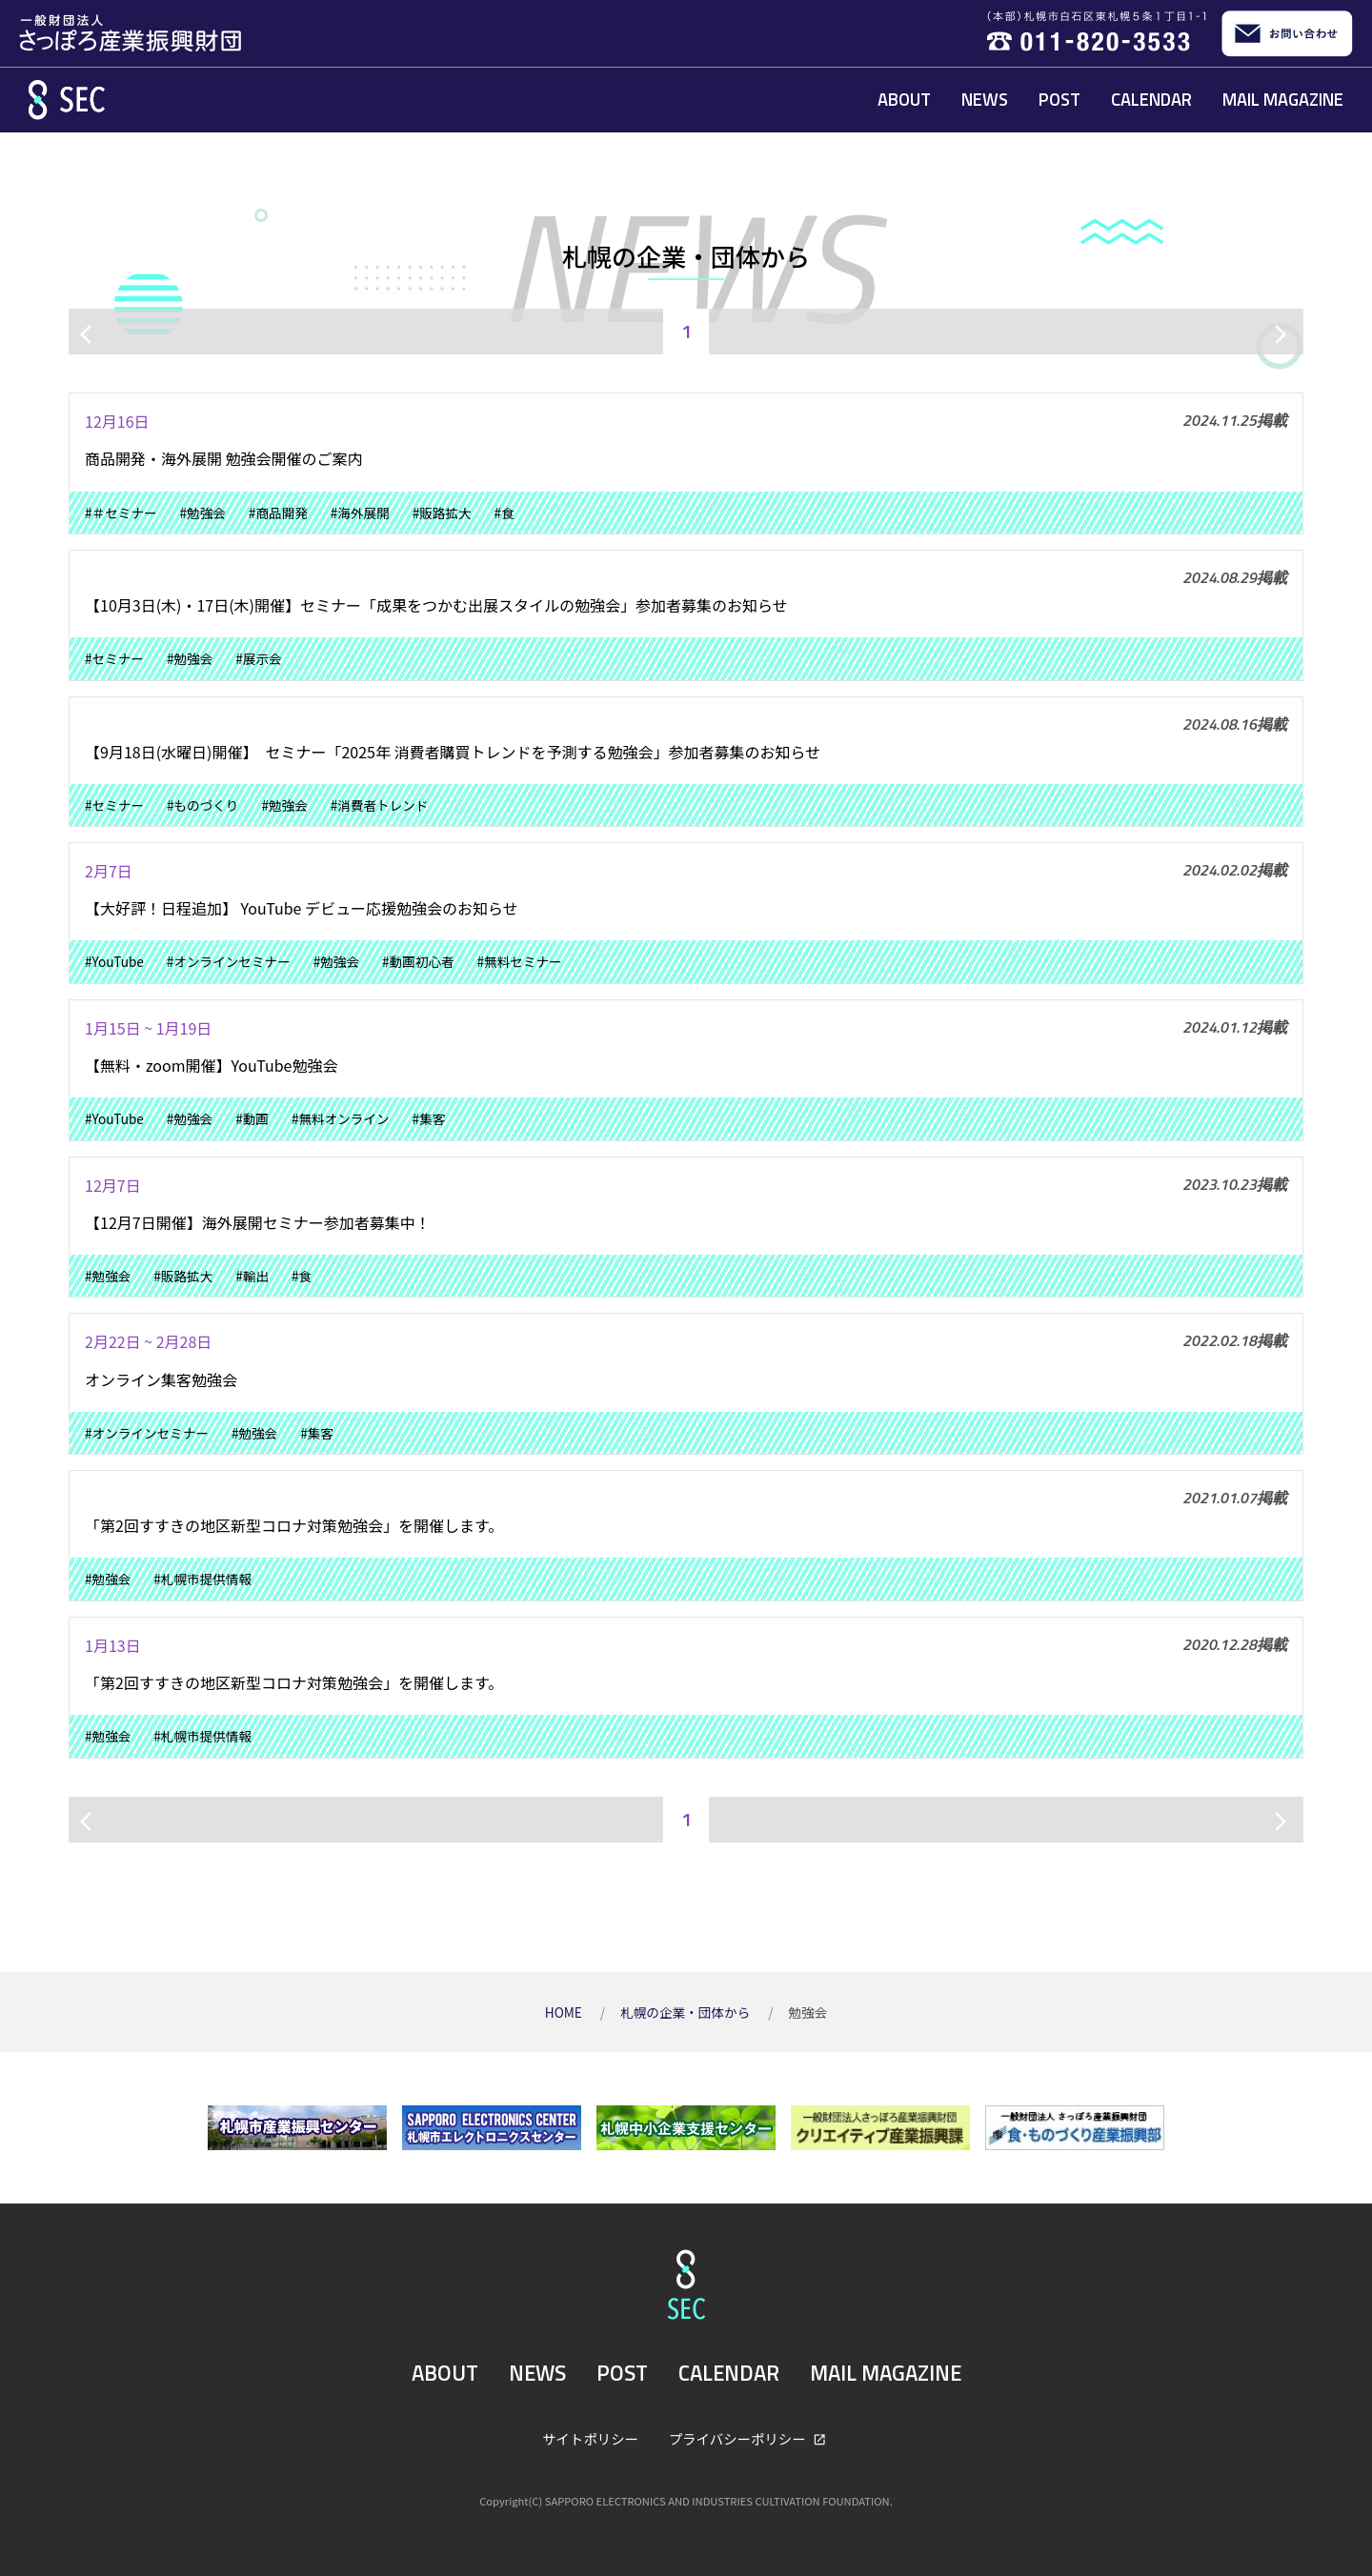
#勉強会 (203, 512)
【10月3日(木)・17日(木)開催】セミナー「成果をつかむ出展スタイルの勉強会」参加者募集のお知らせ (436, 605)
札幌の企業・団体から (686, 2012)
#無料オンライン (341, 1118)
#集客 (429, 1118)
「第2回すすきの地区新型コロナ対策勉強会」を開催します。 (294, 1525)
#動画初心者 (418, 961)
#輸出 (252, 1275)
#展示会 (258, 658)
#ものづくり (203, 805)
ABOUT (904, 99)
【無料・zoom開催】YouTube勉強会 (211, 1065)
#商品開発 (278, 512)
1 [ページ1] (686, 331)
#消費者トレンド (380, 805)
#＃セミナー (121, 512)
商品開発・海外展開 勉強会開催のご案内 (224, 458)
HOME (565, 2012)
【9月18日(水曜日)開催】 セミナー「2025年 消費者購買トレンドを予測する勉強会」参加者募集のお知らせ (452, 751)
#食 (504, 512)
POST (1059, 99)
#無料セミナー (519, 961)
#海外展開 (360, 512)
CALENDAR (1151, 99)
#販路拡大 (442, 512)
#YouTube (114, 961)
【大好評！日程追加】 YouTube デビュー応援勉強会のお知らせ (301, 907)
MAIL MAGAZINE (1282, 99)
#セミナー (114, 658)
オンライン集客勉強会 (161, 1379)
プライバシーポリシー (739, 2438)
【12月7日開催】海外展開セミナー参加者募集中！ (258, 1222)
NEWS (984, 99)
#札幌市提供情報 (202, 1578)
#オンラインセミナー (229, 961)
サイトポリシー (590, 2438)
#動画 (252, 1118)
